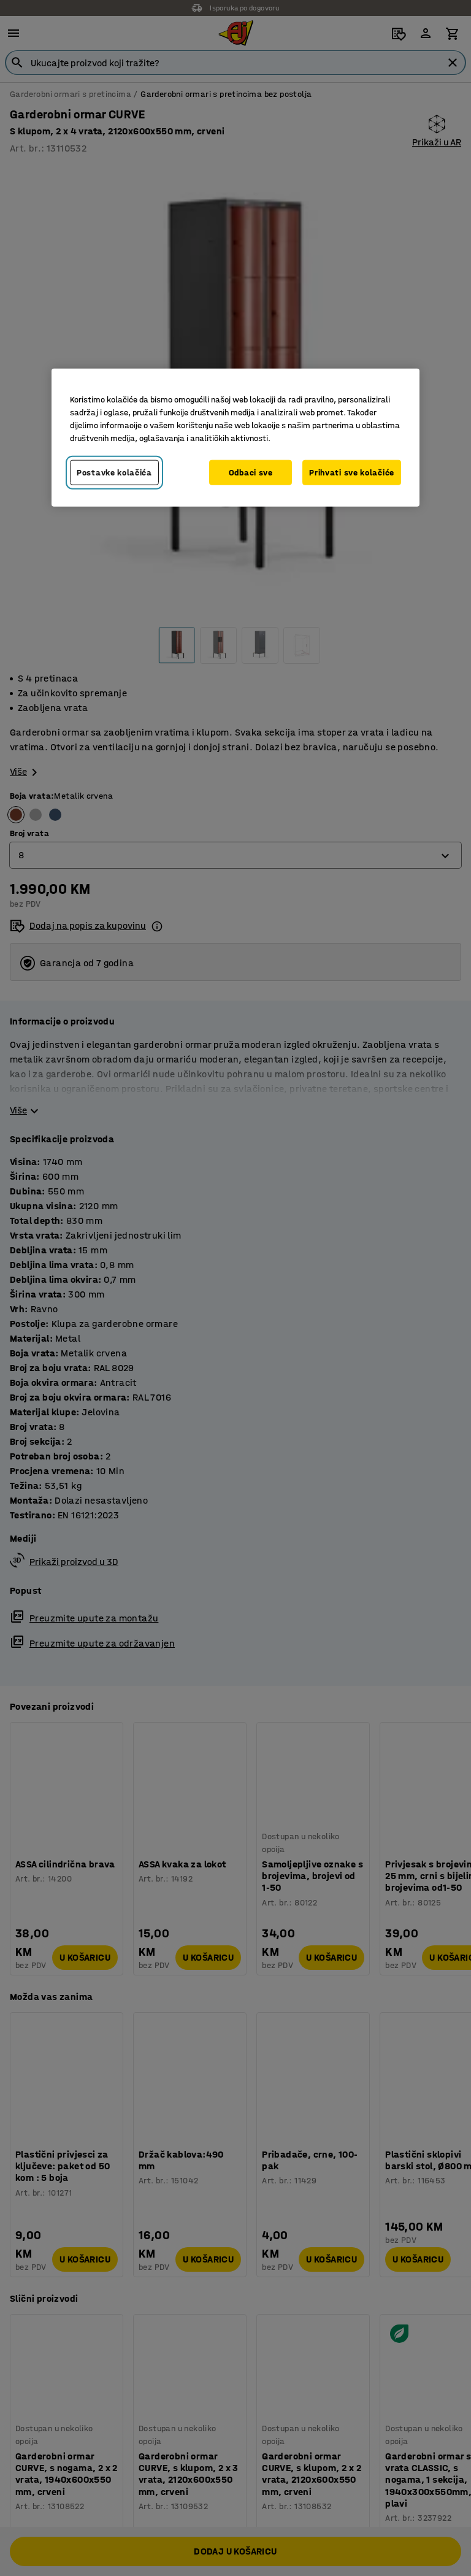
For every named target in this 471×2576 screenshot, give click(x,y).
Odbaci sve (251, 472)
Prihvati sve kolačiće (351, 472)
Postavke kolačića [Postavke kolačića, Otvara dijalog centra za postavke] (114, 472)
